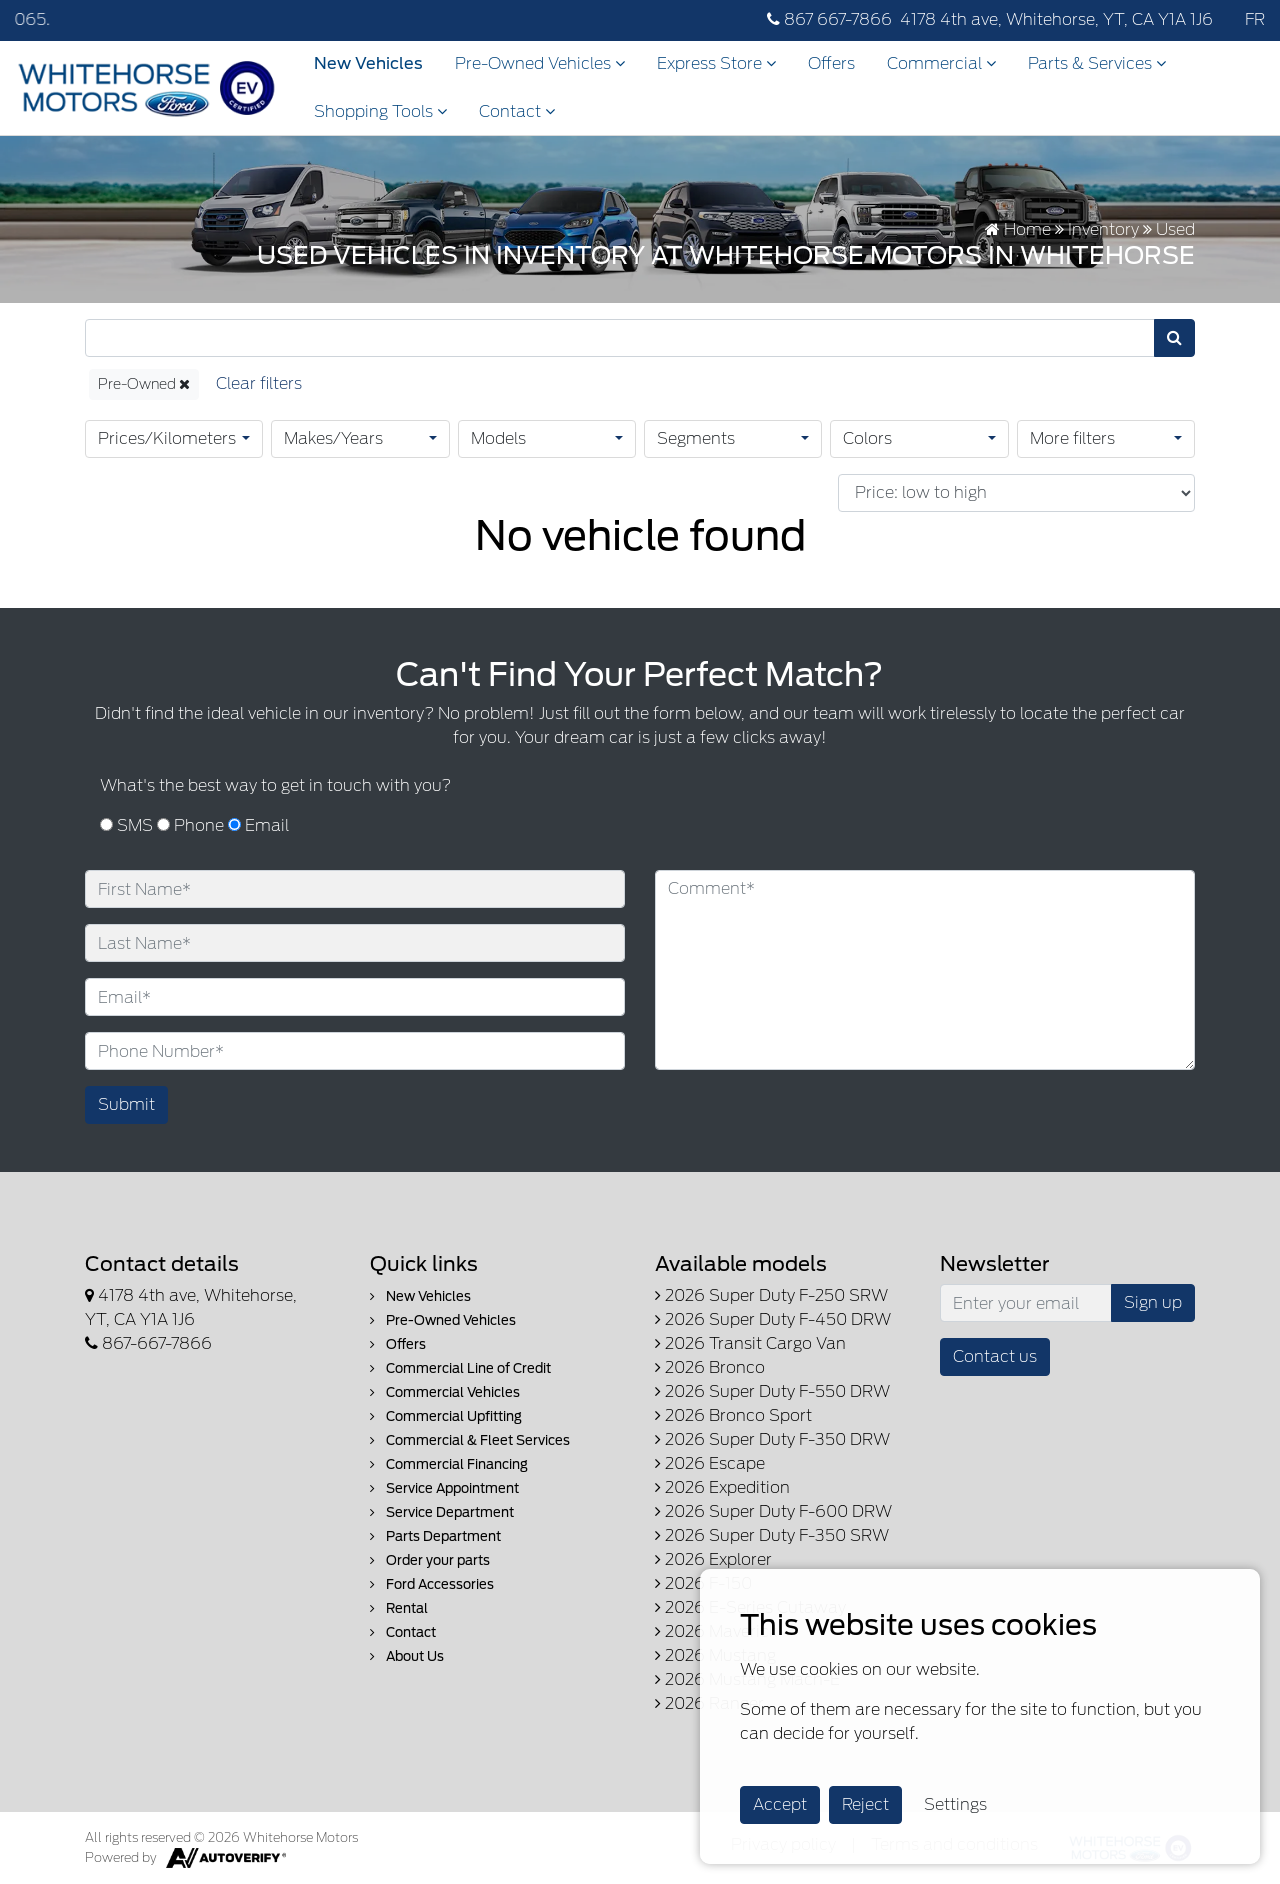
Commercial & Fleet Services (470, 1440)
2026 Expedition (722, 1487)
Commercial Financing (449, 1464)
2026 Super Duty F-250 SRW (771, 1295)
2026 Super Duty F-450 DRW (773, 1319)
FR (1255, 19)
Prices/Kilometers (167, 438)
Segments (696, 438)
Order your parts (430, 1560)
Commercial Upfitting (446, 1416)
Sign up (1153, 1302)
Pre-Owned (144, 384)
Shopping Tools (380, 111)
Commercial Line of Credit (460, 1368)
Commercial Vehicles (445, 1392)
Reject (865, 1804)
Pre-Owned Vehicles (540, 63)
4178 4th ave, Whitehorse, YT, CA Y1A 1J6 (1056, 19)
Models (498, 438)
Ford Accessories (432, 1584)
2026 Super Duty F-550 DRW (772, 1391)
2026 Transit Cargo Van (750, 1343)
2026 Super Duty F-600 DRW (773, 1511)
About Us (407, 1656)
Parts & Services (1097, 63)
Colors (867, 438)
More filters (1072, 438)
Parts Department (435, 1536)
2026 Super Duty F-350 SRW (772, 1535)
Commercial (941, 63)
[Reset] (259, 384)
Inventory (1103, 229)
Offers (831, 63)
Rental (399, 1608)
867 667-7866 (829, 19)
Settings (955, 1804)
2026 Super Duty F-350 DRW (772, 1439)
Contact (517, 111)
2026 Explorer (713, 1559)
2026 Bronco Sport (733, 1415)
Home (1018, 229)
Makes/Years (333, 438)
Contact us (995, 1356)
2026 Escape (710, 1463)
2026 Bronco (710, 1367)
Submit (126, 1104)
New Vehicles (368, 63)
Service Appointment (444, 1488)
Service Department (442, 1512)
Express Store (716, 63)
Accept (780, 1804)
